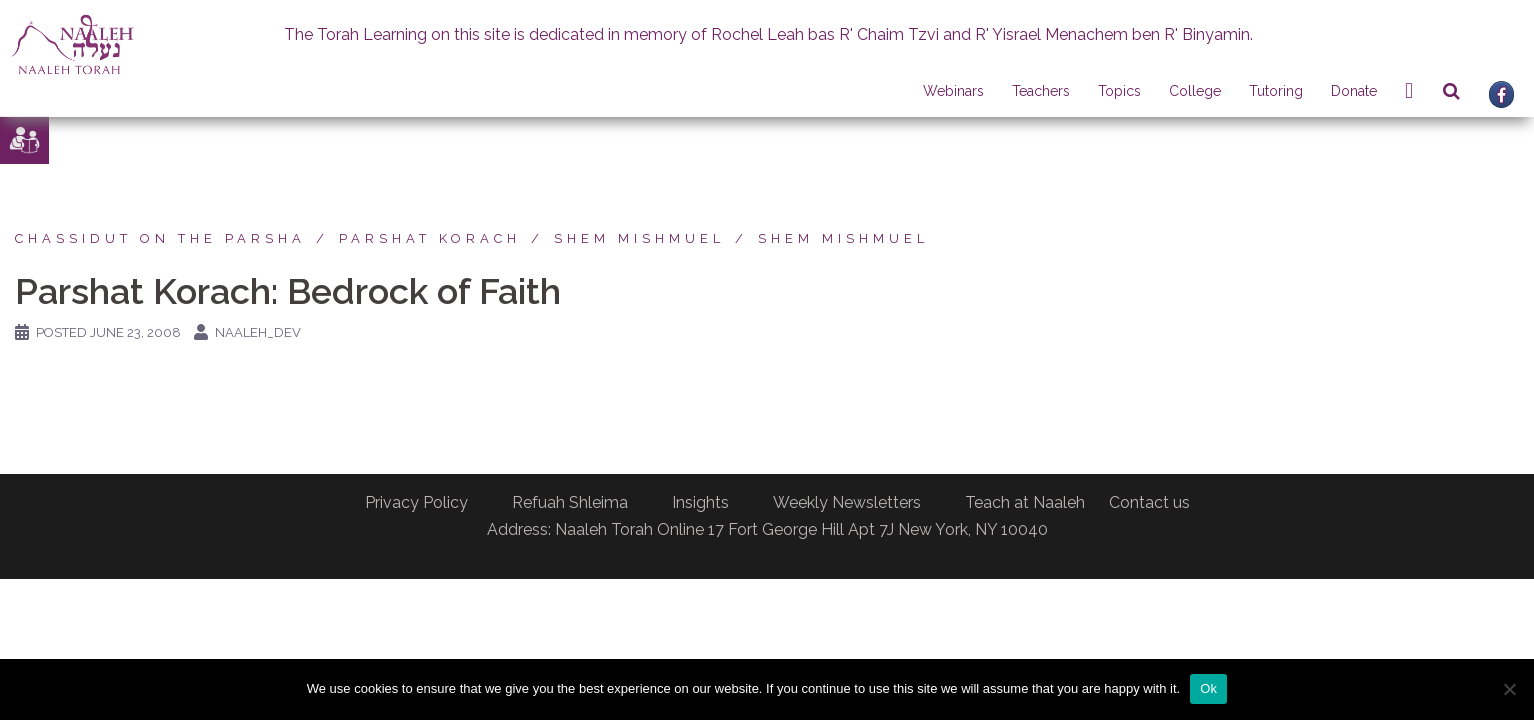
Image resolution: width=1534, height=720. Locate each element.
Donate (1354, 91)
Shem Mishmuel (639, 238)
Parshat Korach (430, 238)
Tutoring (1276, 91)
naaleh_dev (258, 332)
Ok (1208, 688)
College (1195, 91)
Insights (700, 502)
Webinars (953, 91)
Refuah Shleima (570, 502)
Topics (1119, 91)
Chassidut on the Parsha (160, 238)
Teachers (1041, 91)
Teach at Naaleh (1025, 502)
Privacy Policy (416, 502)
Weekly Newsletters (847, 502)
